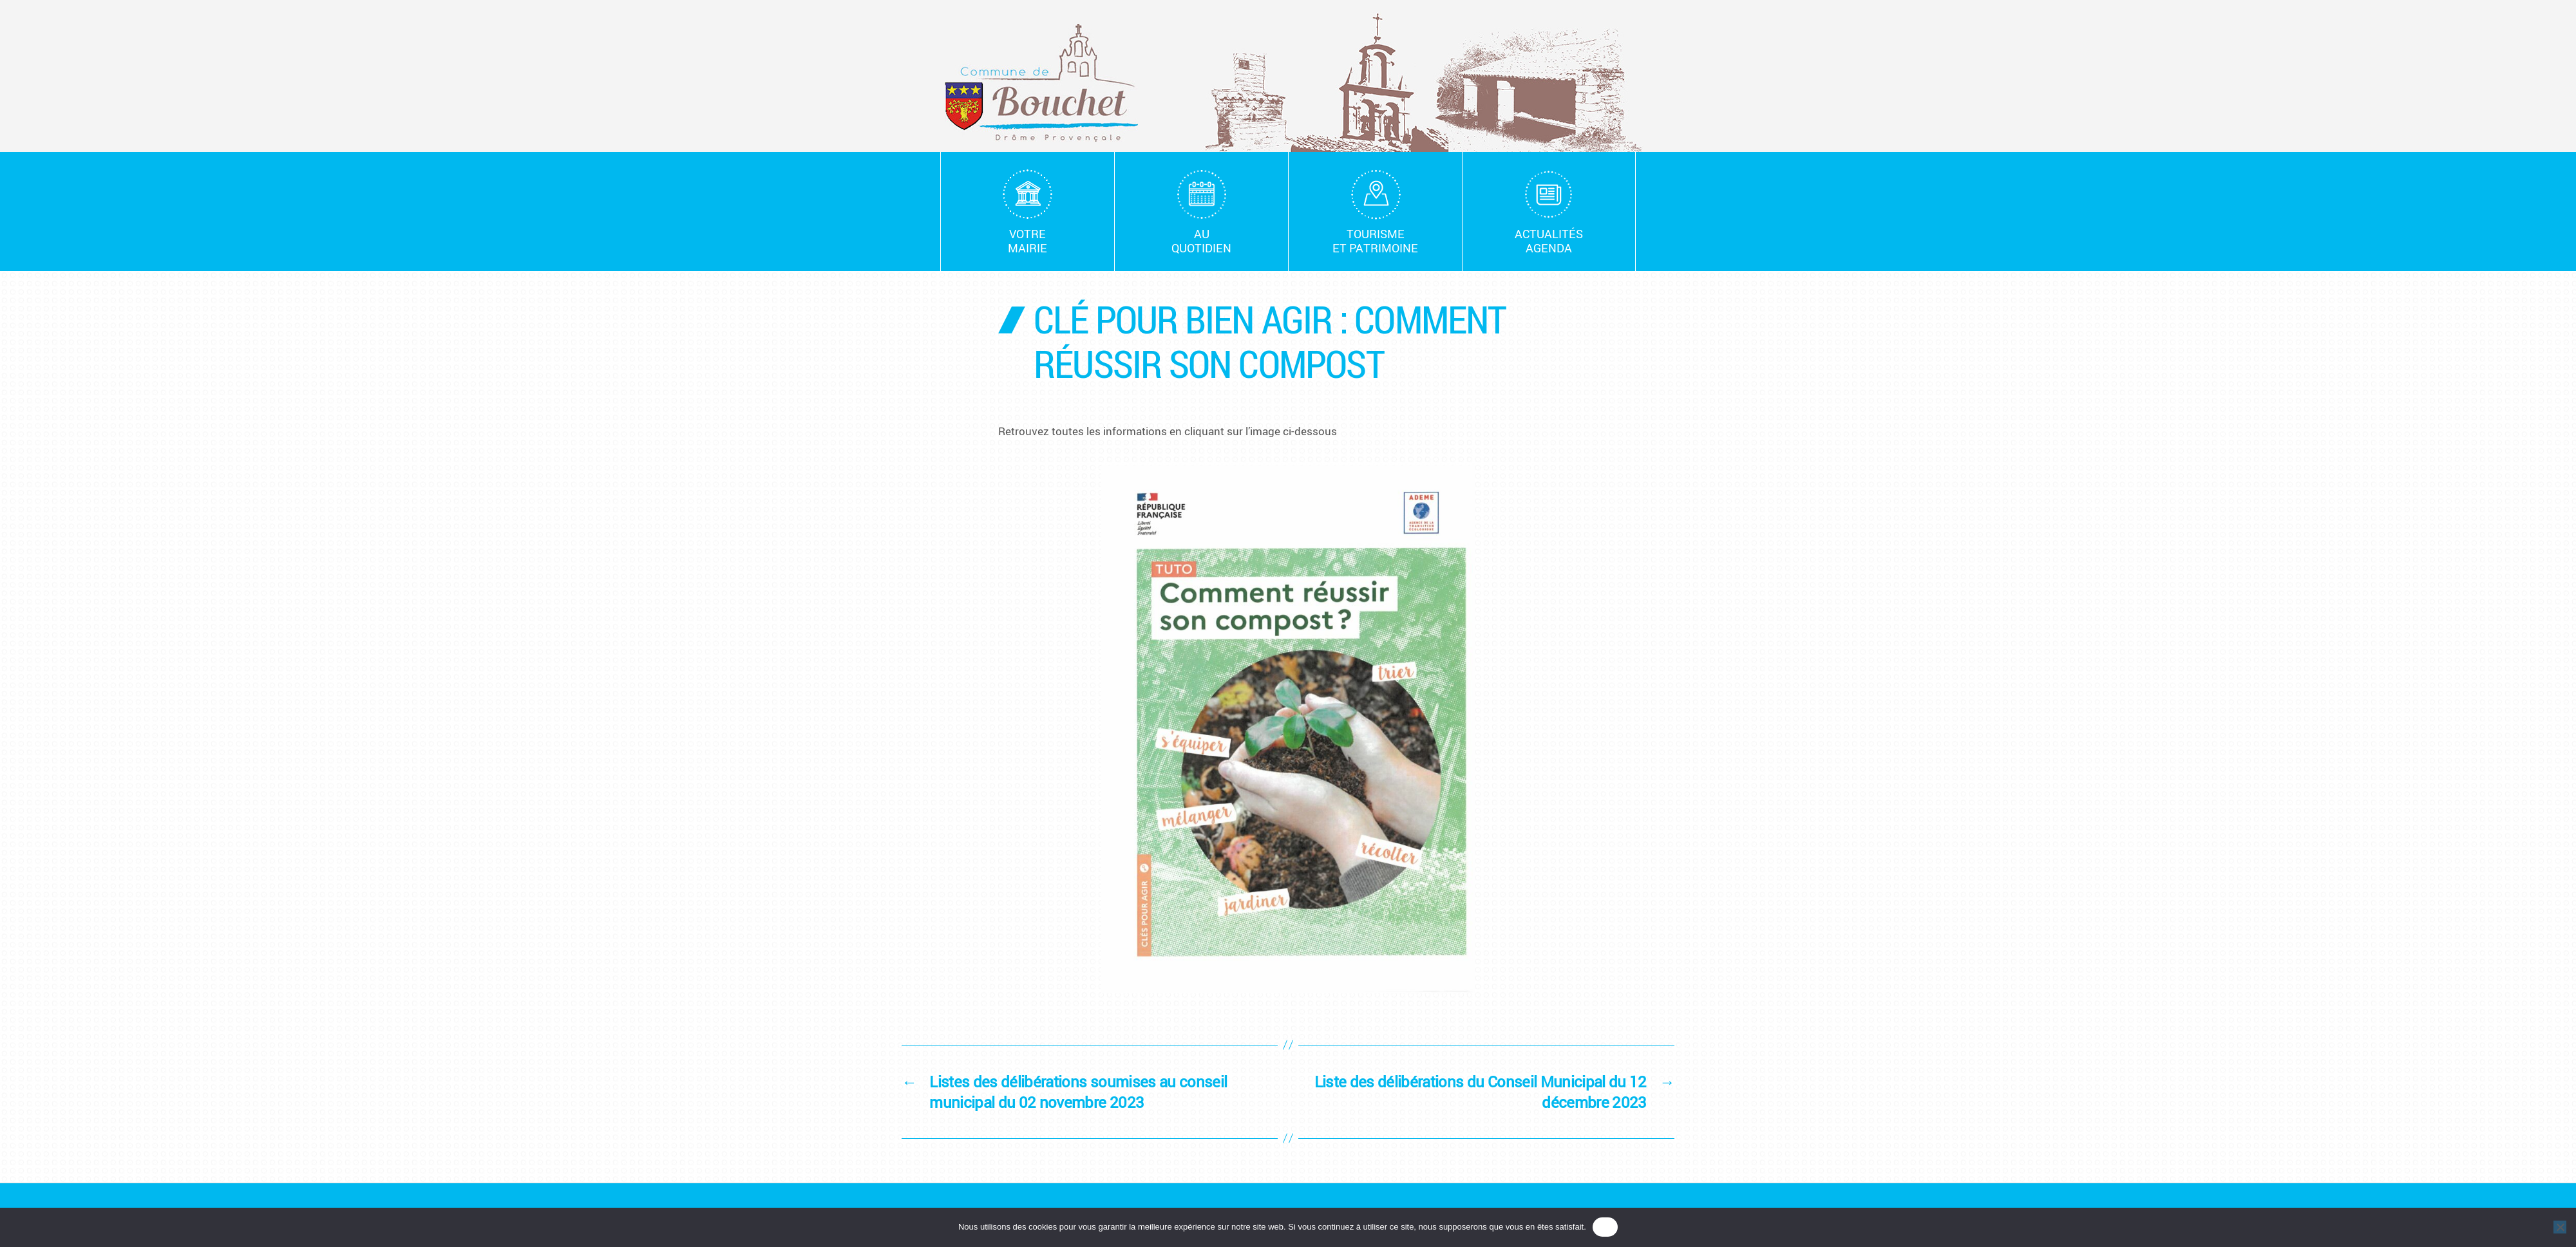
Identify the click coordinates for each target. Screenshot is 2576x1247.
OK (1605, 1227)
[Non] (2559, 1227)
